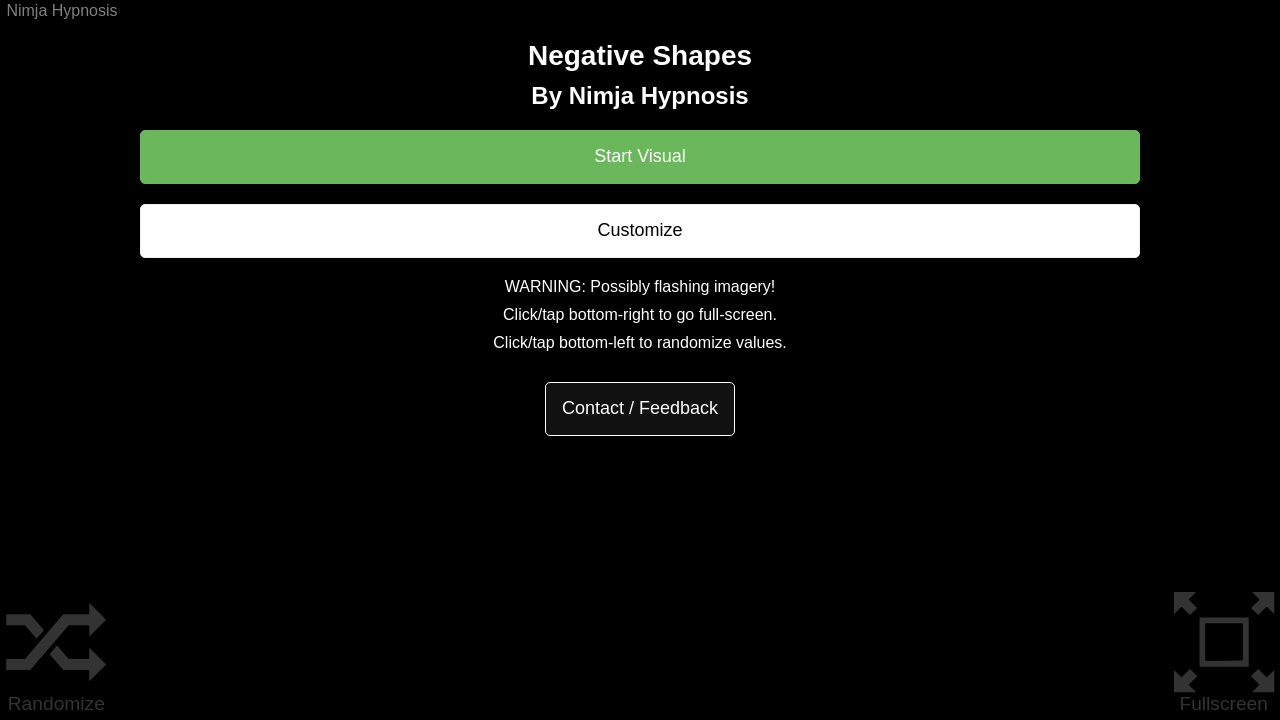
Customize (639, 230)
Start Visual (640, 156)
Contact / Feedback (640, 408)
